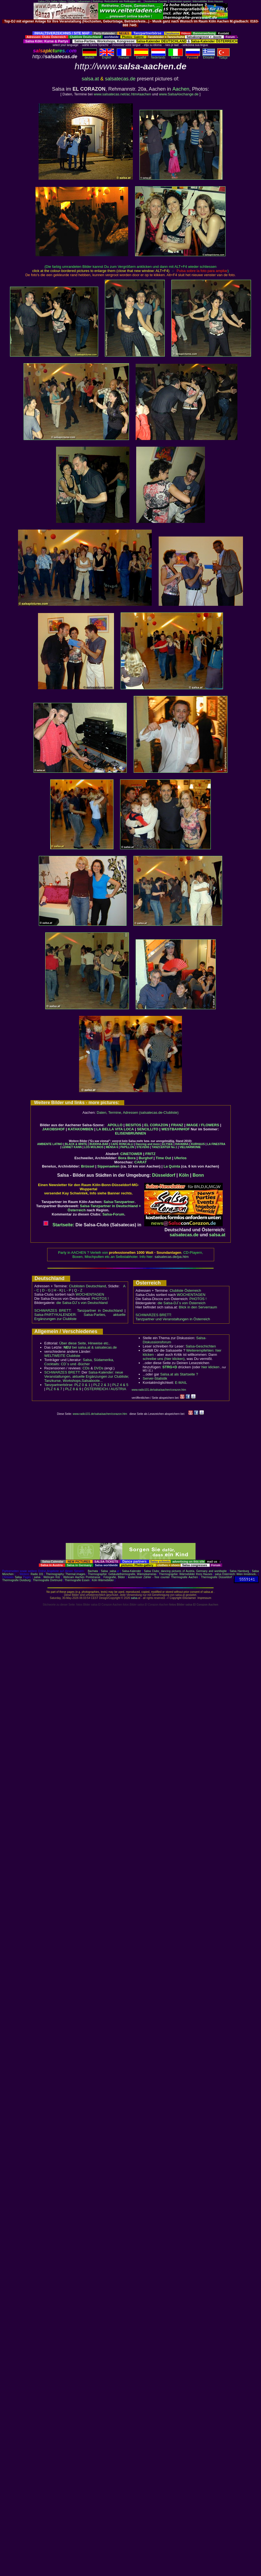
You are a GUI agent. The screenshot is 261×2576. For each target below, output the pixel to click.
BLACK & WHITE (76, 1144)
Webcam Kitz (52, 1577)
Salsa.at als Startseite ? (179, 1374)
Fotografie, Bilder (114, 1577)
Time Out (163, 1158)
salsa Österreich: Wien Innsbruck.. (236, 1574)
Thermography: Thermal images (65, 1574)
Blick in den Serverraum (198, 1307)
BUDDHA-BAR (98, 1144)
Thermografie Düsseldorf (216, 1577)
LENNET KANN (72, 1147)
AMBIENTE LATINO (49, 1144)
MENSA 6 (112, 1147)
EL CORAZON (156, 1125)
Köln (184, 1175)
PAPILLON (127, 1147)
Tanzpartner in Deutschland (100, 1310)
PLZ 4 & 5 (120, 1385)
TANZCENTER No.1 (164, 1147)
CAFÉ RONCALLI (122, 1144)
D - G (46, 1290)
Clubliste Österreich (185, 1290)
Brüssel (87, 1166)
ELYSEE (167, 1144)
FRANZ (177, 1125)
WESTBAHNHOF (175, 1129)
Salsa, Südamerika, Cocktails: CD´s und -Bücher (79, 1362)
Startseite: (58, 1224)
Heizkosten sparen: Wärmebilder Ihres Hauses (196, 1)
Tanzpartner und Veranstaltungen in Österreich (173, 1319)
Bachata (93, 1571)
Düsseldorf (163, 1175)
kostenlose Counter (156, 1)
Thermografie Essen (77, 1580)
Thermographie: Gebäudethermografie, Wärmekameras (122, 1574)
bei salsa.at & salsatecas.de (90, 1347)
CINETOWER (131, 1154)
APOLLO (114, 1125)
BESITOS (133, 1125)
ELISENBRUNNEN (130, 1133)
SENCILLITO (147, 1129)
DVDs (98, 1368)
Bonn (198, 1175)
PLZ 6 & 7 (54, 1389)
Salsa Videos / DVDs (63, 1)
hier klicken (210, 1367)
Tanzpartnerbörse (58, 1385)
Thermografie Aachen (184, 1577)
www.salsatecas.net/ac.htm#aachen (122, 94)
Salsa (104, 1571)
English (107, 56)
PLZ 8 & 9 (73, 1389)
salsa (113, 1571)
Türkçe (223, 56)
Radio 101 (37, 1574)
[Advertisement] (130, 1482)
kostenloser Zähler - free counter (149, 1577)
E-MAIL (181, 1382)
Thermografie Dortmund (47, 1580)
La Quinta (172, 1166)
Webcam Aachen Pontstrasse (81, 1577)
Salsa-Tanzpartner (119, 1202)
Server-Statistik (155, 1378)
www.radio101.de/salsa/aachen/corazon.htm (159, 1389)
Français (124, 56)
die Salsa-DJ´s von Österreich (182, 1303)
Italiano (175, 56)
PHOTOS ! (100, 1298)
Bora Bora (127, 1158)
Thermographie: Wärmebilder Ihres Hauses (185, 1574)
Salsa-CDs (44, 1)
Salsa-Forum (113, 1214)
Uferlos (180, 1158)
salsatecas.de (120, 79)
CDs (86, 1368)
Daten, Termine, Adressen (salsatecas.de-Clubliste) (138, 1112)
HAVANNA (182, 1144)
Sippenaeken (108, 1166)
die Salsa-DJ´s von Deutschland (82, 1303)
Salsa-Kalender (131, 1571)
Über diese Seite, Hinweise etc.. (84, 1343)
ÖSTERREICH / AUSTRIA (105, 1389)
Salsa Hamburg (239, 1571)
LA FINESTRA (216, 1144)
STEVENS (142, 1147)
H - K (58, 1290)
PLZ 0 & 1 (82, 1385)
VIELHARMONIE (190, 1147)
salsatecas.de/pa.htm (171, 1257)
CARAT (140, 1162)
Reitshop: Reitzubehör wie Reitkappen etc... (118, 1)
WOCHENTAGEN (89, 1294)
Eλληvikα (208, 56)
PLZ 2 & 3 (101, 1385)
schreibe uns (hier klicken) (164, 1359)
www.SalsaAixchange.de (178, 94)
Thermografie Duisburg (16, 1580)
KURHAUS (198, 1144)
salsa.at (90, 79)
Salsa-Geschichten (201, 1346)
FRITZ (150, 1154)
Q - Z (78, 1290)
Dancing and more (148, 1144)
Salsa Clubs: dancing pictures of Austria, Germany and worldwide (185, 1571)
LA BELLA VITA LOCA (115, 1129)
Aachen (180, 89)
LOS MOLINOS (93, 1147)
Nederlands (158, 56)
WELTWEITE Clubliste (62, 1356)
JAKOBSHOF (53, 1129)
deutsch (89, 56)
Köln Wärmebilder (103, 1580)
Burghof (146, 1158)
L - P (67, 1290)
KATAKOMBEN (80, 1129)
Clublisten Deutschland (87, 1286)
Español (141, 56)
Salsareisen (84, 1)
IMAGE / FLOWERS (202, 1125)
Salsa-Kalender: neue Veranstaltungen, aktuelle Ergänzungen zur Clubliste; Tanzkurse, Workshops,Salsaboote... (86, 1376)
